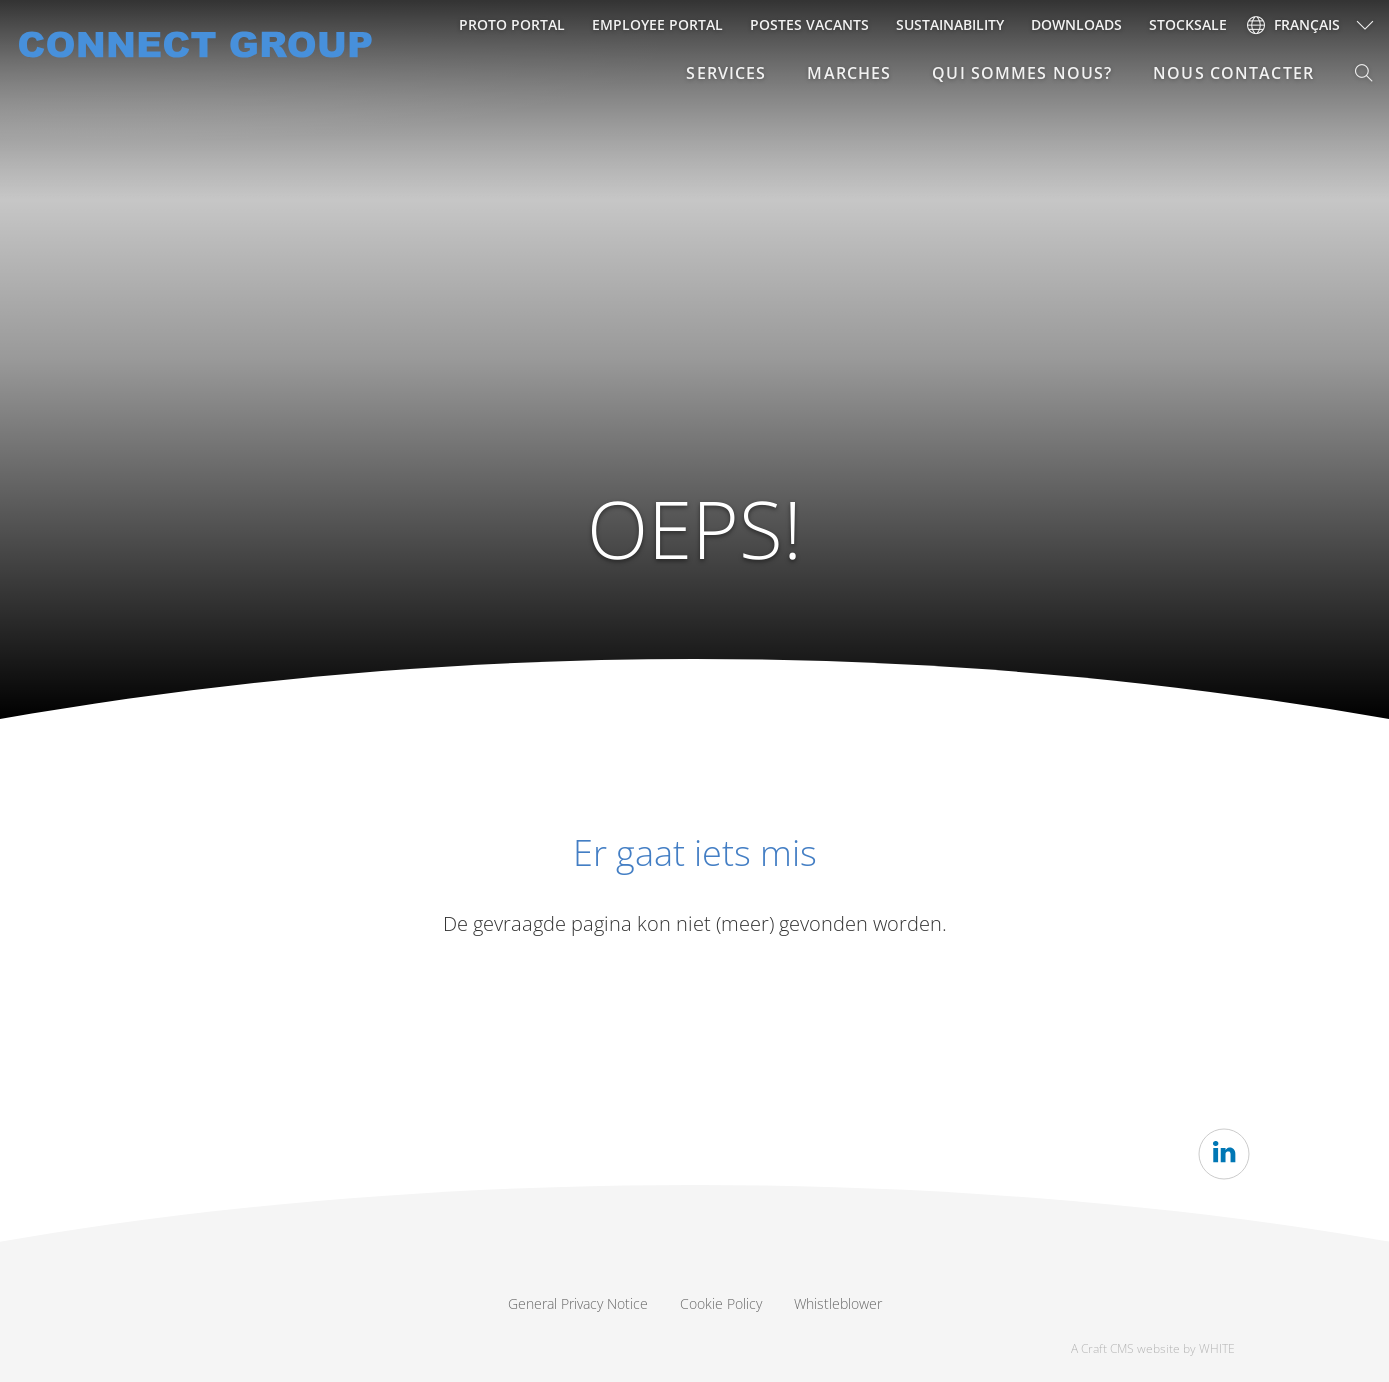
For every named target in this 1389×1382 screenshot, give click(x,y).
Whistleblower (838, 1303)
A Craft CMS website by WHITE (1153, 1348)
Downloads (1076, 24)
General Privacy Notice (578, 1303)
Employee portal (657, 24)
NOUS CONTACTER (1233, 73)
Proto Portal (512, 24)
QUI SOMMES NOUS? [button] (1022, 73)
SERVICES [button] (726, 73)
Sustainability (950, 24)
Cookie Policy (721, 1303)
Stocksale (1188, 24)
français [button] (1293, 24)
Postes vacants (809, 24)
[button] (1364, 73)
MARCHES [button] (849, 73)
